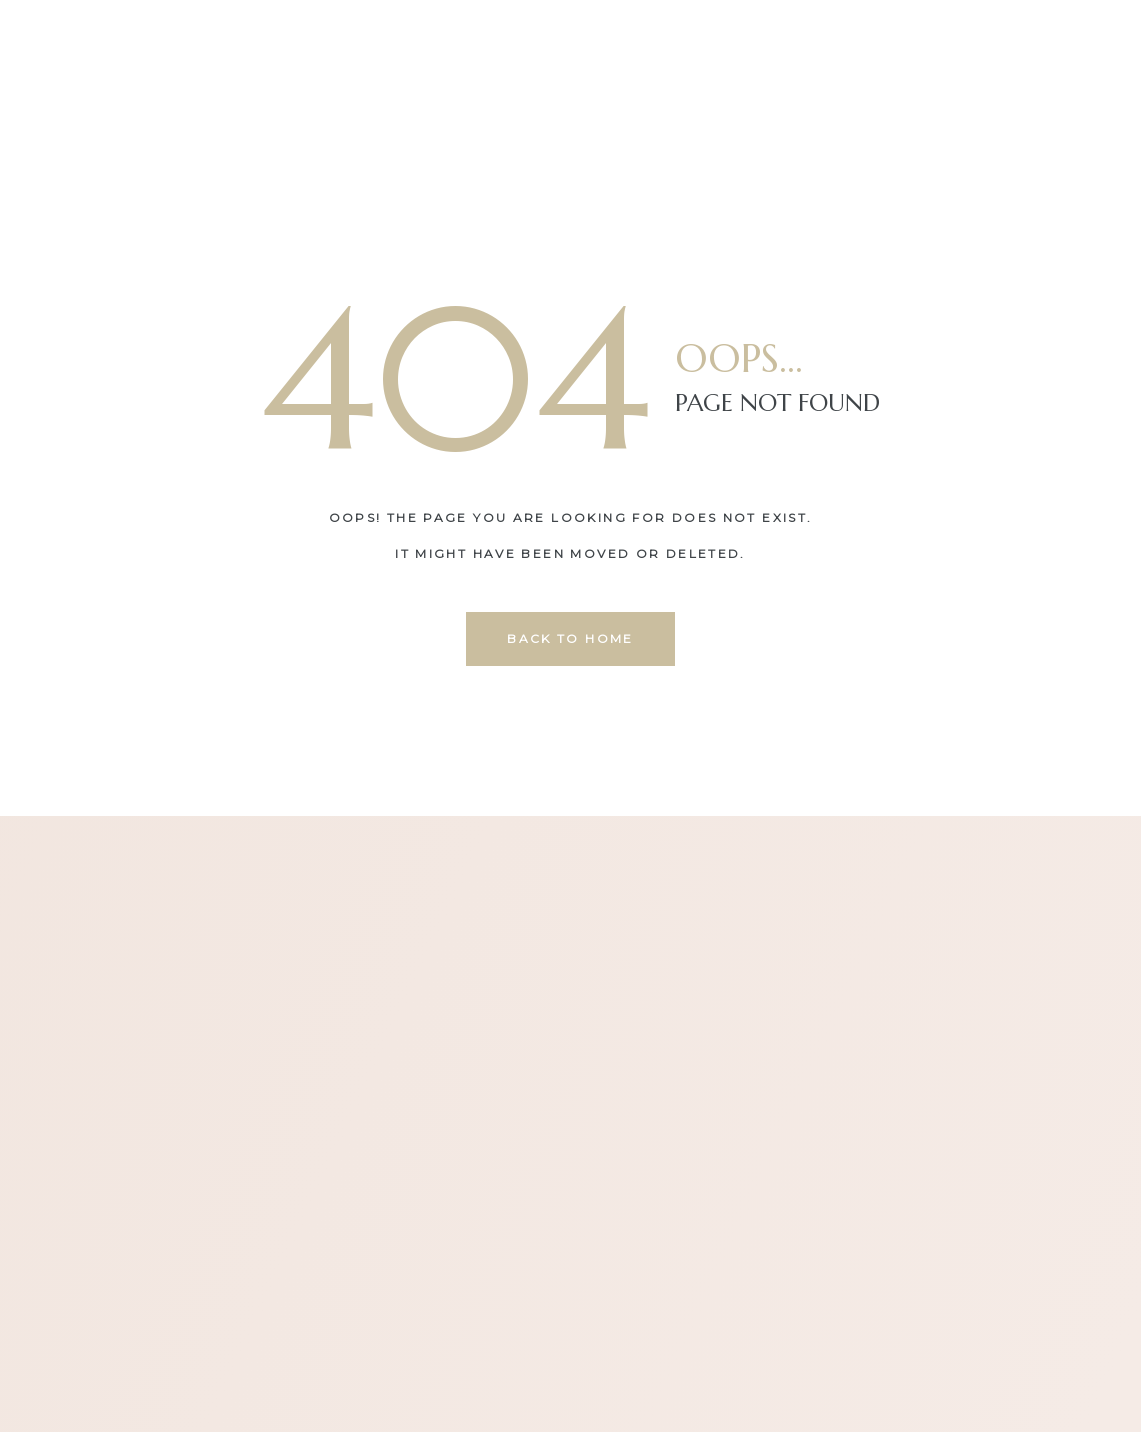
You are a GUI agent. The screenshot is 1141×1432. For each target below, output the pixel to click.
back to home (570, 638)
